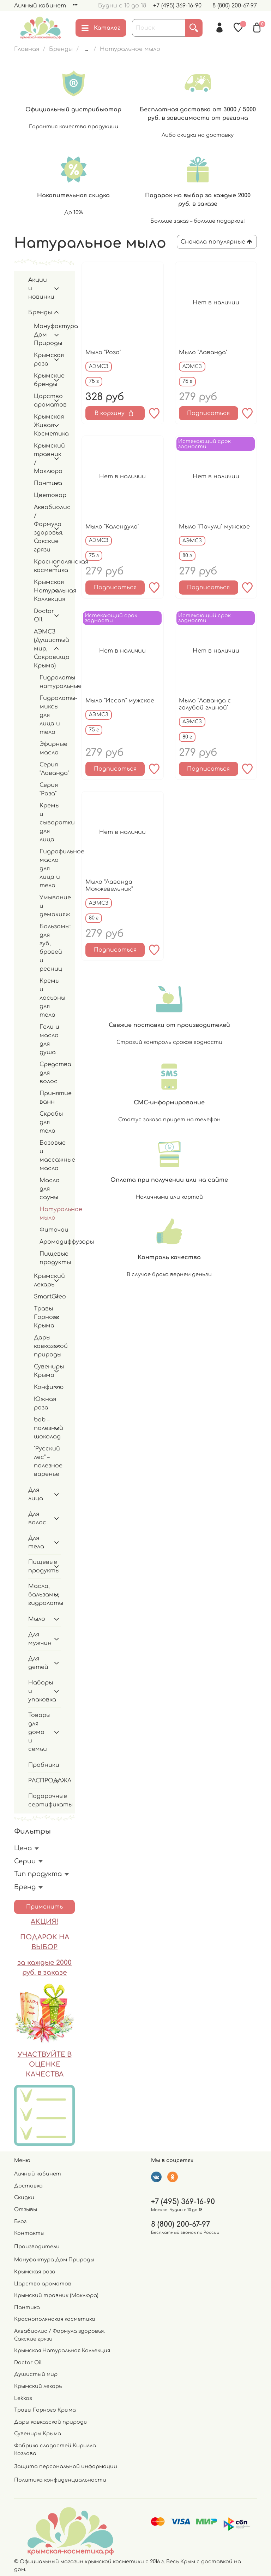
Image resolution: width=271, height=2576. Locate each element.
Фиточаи (50, 1230)
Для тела (36, 1542)
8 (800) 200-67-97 (234, 5)
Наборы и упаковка (38, 1691)
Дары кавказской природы (41, 1346)
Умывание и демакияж (50, 906)
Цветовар (47, 495)
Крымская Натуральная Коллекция (41, 590)
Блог (20, 2221)
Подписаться (208, 413)
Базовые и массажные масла (50, 1156)
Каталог (101, 27)
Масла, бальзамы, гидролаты (38, 1594)
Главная (26, 49)
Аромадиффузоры (50, 1242)
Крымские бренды (41, 380)
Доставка (28, 2186)
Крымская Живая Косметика (41, 425)
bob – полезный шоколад (41, 1428)
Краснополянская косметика (41, 566)
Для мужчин (38, 1638)
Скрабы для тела (50, 1122)
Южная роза (45, 1403)
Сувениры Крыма (41, 1370)
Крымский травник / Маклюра (41, 458)
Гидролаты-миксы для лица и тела (50, 715)
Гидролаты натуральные (50, 681)
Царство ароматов (41, 400)
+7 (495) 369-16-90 (177, 5)
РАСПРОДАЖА (38, 1780)
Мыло (36, 1619)
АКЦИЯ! (44, 1921)
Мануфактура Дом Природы (41, 334)
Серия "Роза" (49, 789)
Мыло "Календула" (112, 527)
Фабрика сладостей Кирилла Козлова (55, 2449)
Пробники (43, 1765)
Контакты (29, 2233)
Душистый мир (36, 2374)
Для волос (37, 1518)
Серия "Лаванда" (50, 768)
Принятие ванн (50, 1097)
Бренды (61, 49)
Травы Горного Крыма (41, 1317)
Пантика (41, 483)
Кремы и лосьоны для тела (50, 998)
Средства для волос (50, 1073)
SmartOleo (41, 1296)
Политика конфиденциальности (60, 2480)
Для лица (35, 1494)
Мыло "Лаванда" (203, 352)
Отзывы (25, 2209)
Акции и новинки (38, 288)
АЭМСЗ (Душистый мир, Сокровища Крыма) (41, 649)
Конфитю (41, 1387)
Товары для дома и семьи (38, 1732)
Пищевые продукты (50, 1258)
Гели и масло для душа (49, 1040)
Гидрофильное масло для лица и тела (50, 868)
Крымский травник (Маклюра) (56, 2295)
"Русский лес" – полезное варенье (47, 1461)
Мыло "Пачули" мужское (214, 527)
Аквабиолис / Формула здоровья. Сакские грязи (41, 528)
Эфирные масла (50, 748)
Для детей (38, 1662)
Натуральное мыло (50, 1213)
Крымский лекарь (41, 1280)
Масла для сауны (50, 1189)
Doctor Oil (41, 615)
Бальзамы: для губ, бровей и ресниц (50, 947)
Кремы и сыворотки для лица (50, 822)
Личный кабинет (40, 5)
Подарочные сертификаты (44, 1800)
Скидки (24, 2197)
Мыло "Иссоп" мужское (119, 700)
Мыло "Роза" (103, 352)
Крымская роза (41, 359)
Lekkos (23, 2398)
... (86, 49)
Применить (44, 1907)
